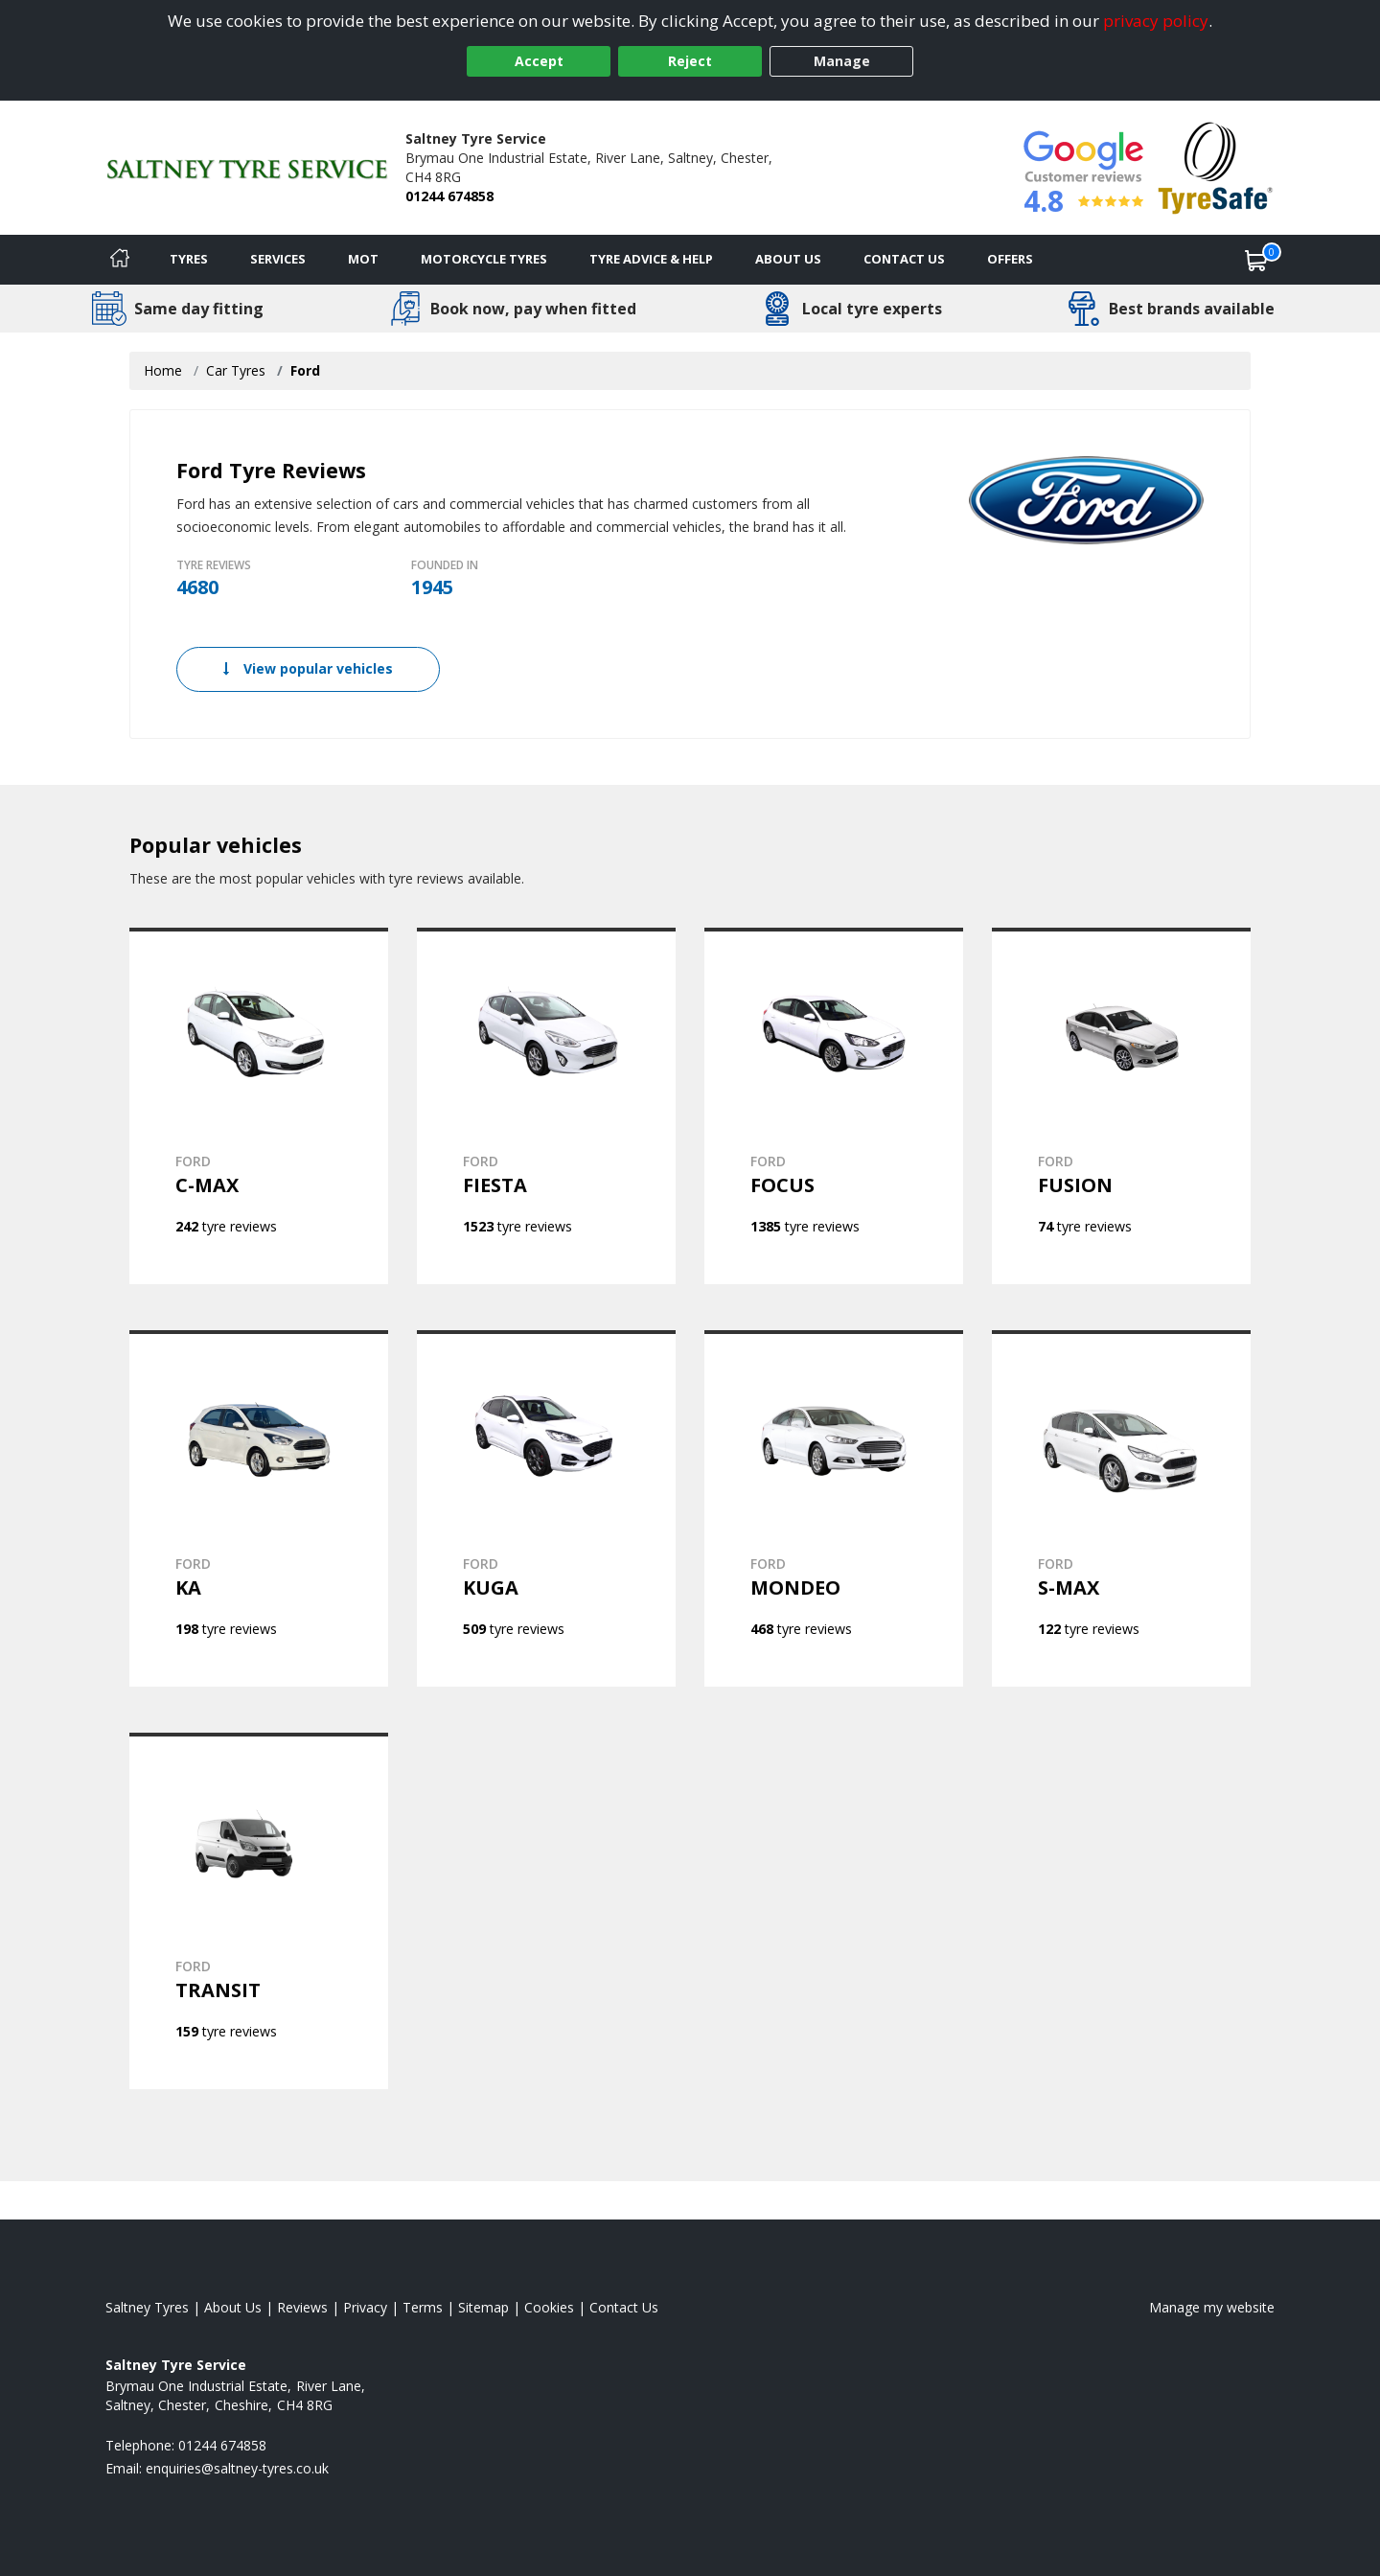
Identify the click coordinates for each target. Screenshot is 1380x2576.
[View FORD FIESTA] (546, 1106)
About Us (788, 258)
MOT (363, 258)
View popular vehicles (308, 668)
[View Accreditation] (1216, 166)
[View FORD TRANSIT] (258, 1911)
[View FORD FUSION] (1121, 1106)
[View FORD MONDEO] (833, 1508)
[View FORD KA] (258, 1508)
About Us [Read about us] (233, 2307)
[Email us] (237, 2468)
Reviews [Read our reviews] (302, 2307)
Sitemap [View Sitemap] (483, 2307)
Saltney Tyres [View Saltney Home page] (147, 2307)
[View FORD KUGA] (546, 1508)
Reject (690, 61)
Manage (842, 61)
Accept (539, 61)
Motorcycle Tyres (484, 258)
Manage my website (1212, 2307)
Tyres (189, 258)
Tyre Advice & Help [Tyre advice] (651, 258)
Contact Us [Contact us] (904, 258)
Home (163, 370)
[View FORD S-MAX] (1121, 1508)
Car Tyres (235, 370)
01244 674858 (449, 196)
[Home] (120, 260)
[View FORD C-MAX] (258, 1106)
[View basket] (1256, 260)
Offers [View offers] (1010, 258)
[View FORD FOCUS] (833, 1106)
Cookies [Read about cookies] (549, 2307)
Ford (305, 370)
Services (278, 258)
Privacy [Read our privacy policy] (365, 2307)
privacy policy (1155, 21)
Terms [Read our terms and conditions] (422, 2307)
